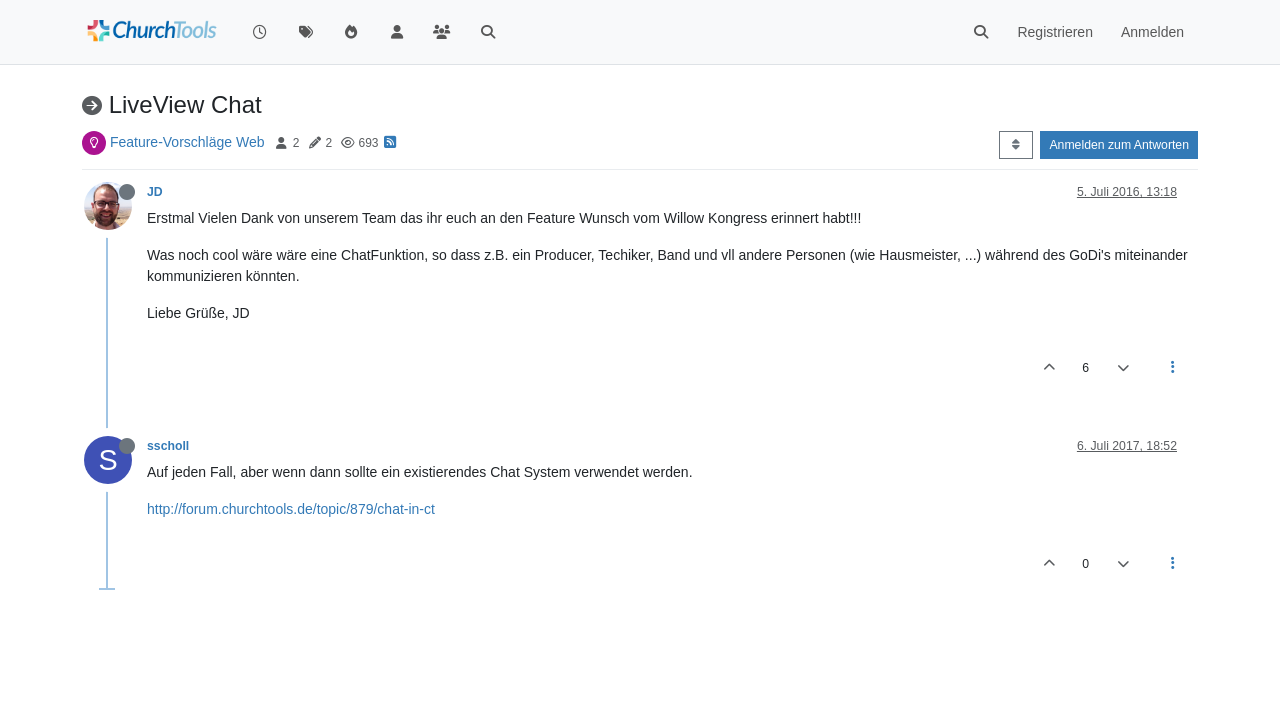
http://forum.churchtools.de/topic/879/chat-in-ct (291, 509)
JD (155, 192)
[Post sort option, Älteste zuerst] (1015, 145)
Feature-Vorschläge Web (187, 142)
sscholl (168, 446)
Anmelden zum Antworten (1119, 145)
